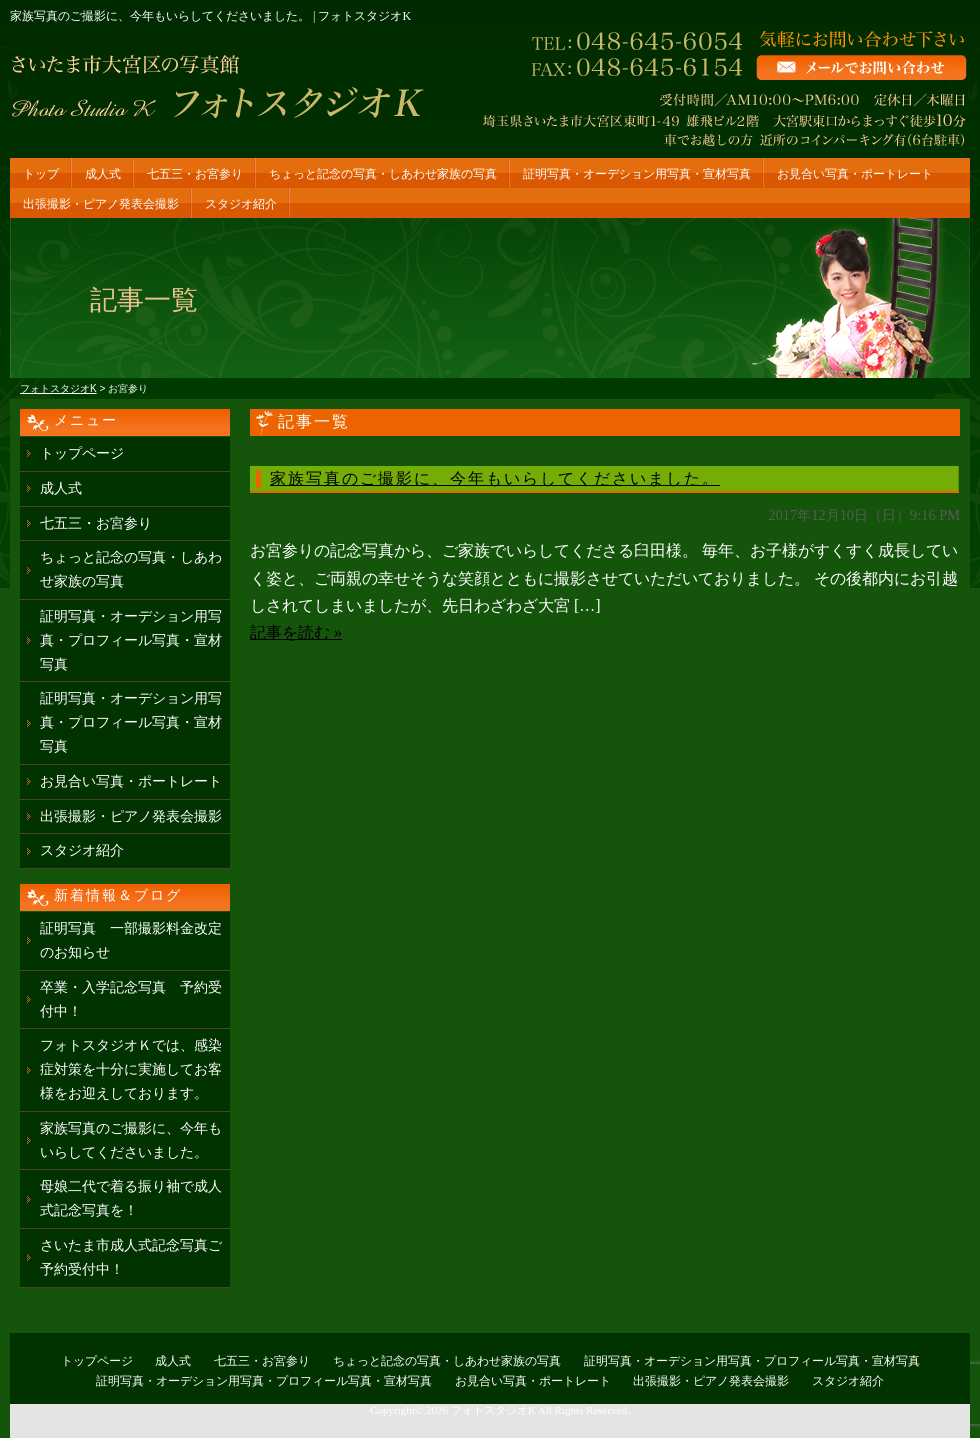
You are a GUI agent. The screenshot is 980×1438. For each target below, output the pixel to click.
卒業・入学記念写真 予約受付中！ (131, 999)
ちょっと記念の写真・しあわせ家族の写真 (383, 174)
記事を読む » (296, 632)
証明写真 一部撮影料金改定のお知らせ (131, 940)
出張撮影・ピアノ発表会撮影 (101, 204)
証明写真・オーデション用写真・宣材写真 (637, 174)
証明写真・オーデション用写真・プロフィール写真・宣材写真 (131, 640)
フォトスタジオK (493, 1410)
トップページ (82, 453)
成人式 (103, 174)
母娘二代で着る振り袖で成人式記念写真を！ (131, 1198)
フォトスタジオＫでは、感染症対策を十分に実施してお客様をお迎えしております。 (131, 1069)
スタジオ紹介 (241, 204)
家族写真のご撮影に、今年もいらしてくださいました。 (495, 478)
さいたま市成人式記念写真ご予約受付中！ (131, 1257)
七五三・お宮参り (195, 174)
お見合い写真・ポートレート (855, 174)
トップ (41, 174)
